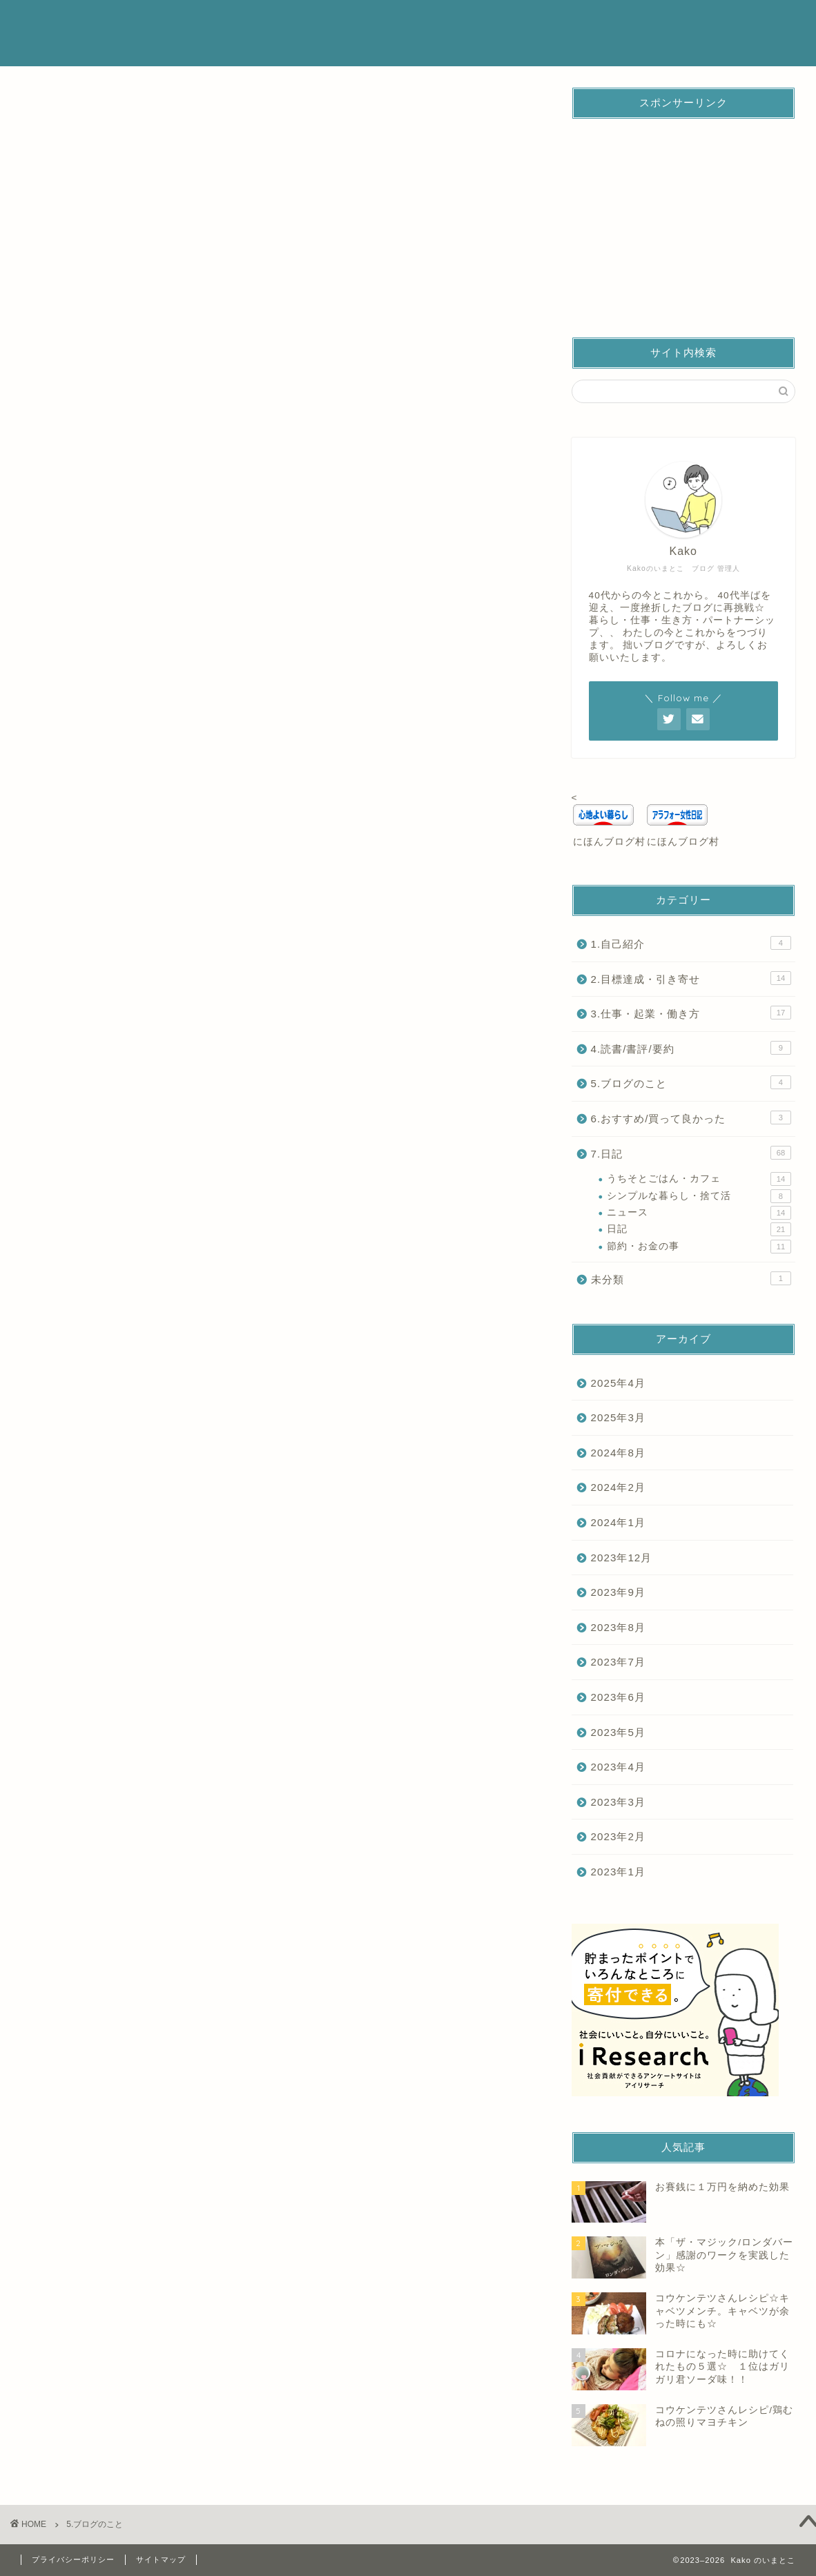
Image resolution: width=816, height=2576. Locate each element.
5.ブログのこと (691, 1082)
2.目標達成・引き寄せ (691, 978)
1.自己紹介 (691, 943)
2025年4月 (618, 1383)
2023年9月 (618, 1592)
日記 (699, 1229)
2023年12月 (621, 1557)
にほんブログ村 (609, 842)
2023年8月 (618, 1627)
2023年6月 (618, 1697)
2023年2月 (618, 1836)
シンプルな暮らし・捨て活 (699, 1196)
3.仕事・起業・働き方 (691, 1012)
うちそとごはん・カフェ (699, 1179)
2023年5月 (618, 1732)
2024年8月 (618, 1452)
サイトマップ (161, 2559)
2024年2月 (618, 1487)
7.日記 (691, 1153)
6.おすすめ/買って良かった (691, 1117)
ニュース (699, 1213)
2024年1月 (618, 1522)
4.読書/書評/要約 (691, 1048)
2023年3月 (618, 1802)
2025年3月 (618, 1417)
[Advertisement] (683, 216)
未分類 (691, 1278)
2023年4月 (618, 1767)
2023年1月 (618, 1871)
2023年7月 (618, 1662)
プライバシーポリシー (73, 2559)
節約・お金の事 (699, 1246)
